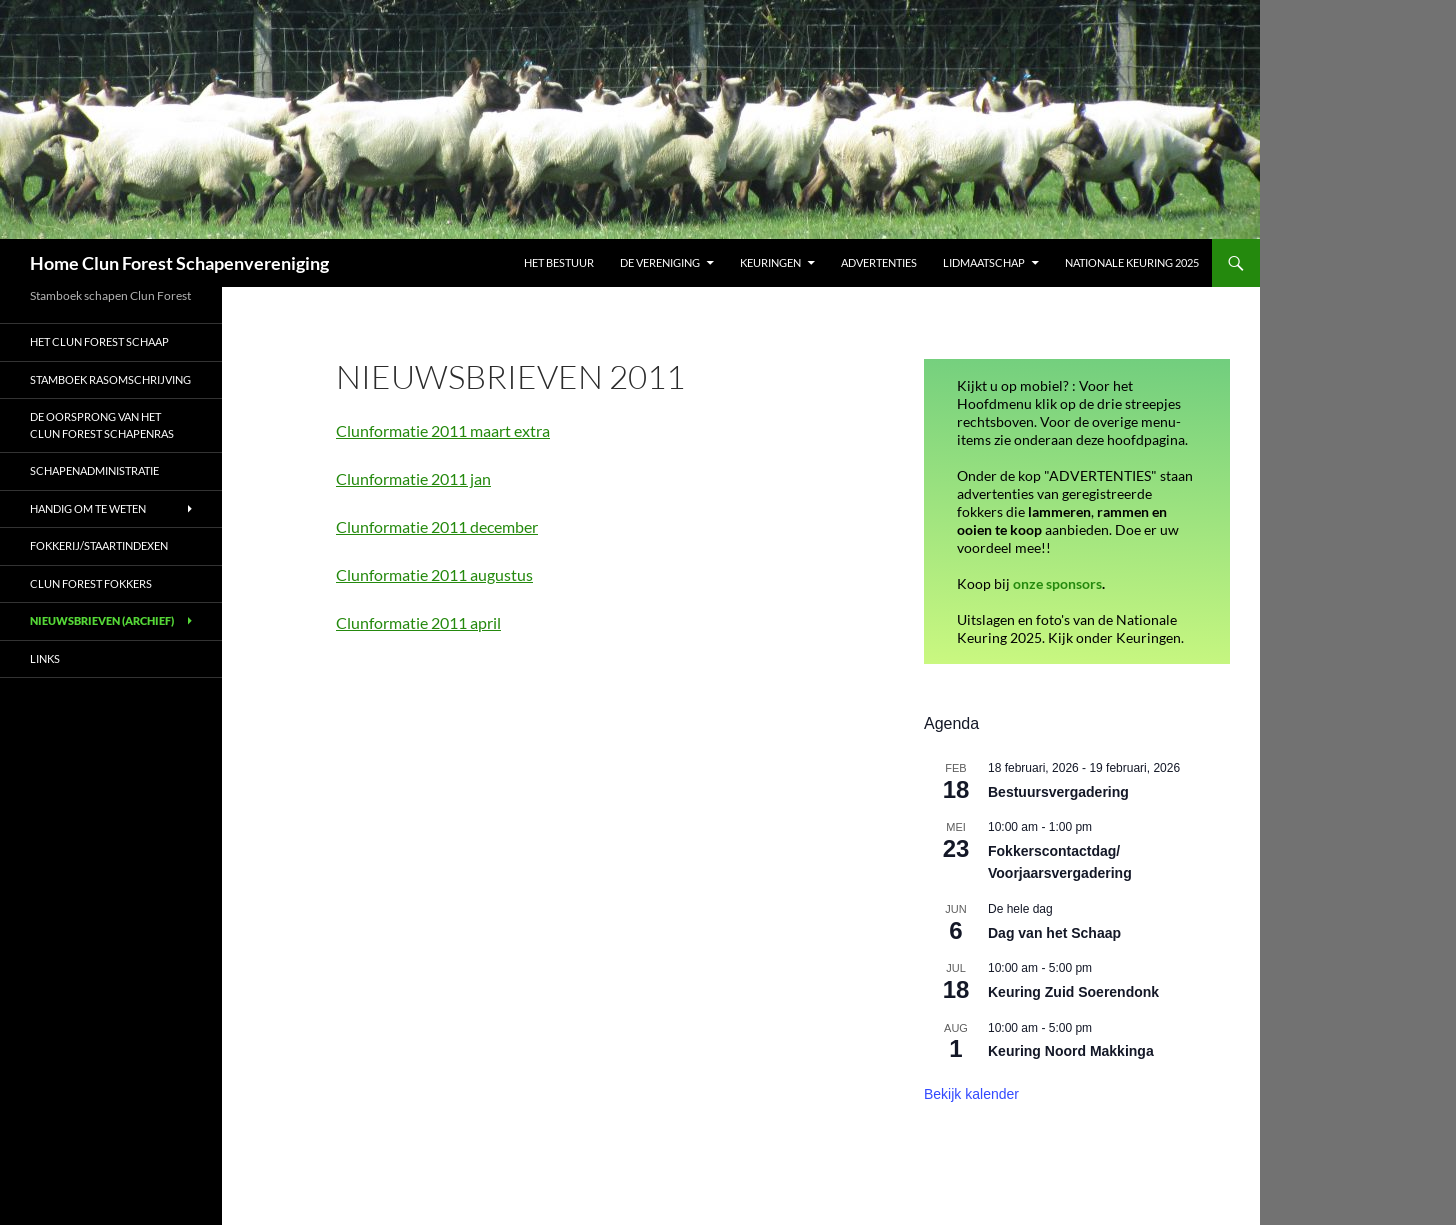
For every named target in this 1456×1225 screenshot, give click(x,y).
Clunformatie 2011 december (437, 526)
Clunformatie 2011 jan (413, 478)
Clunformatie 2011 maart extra (443, 430)
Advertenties (879, 262)
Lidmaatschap (984, 262)
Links (45, 658)
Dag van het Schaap (1054, 933)
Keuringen (770, 262)
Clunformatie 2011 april (418, 622)
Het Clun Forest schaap (99, 341)
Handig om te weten (88, 508)
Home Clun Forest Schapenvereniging (179, 263)
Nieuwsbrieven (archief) (102, 620)
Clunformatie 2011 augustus (434, 574)
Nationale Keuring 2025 (1132, 262)
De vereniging (660, 262)
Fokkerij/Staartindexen (99, 545)
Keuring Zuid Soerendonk (1073, 992)
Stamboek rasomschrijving (110, 379)
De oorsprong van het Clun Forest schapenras (102, 425)
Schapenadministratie (95, 470)
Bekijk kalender (971, 1094)
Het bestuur (559, 262)
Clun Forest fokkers (91, 583)
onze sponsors (1057, 583)
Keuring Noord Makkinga (1071, 1051)
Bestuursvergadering (1058, 792)
